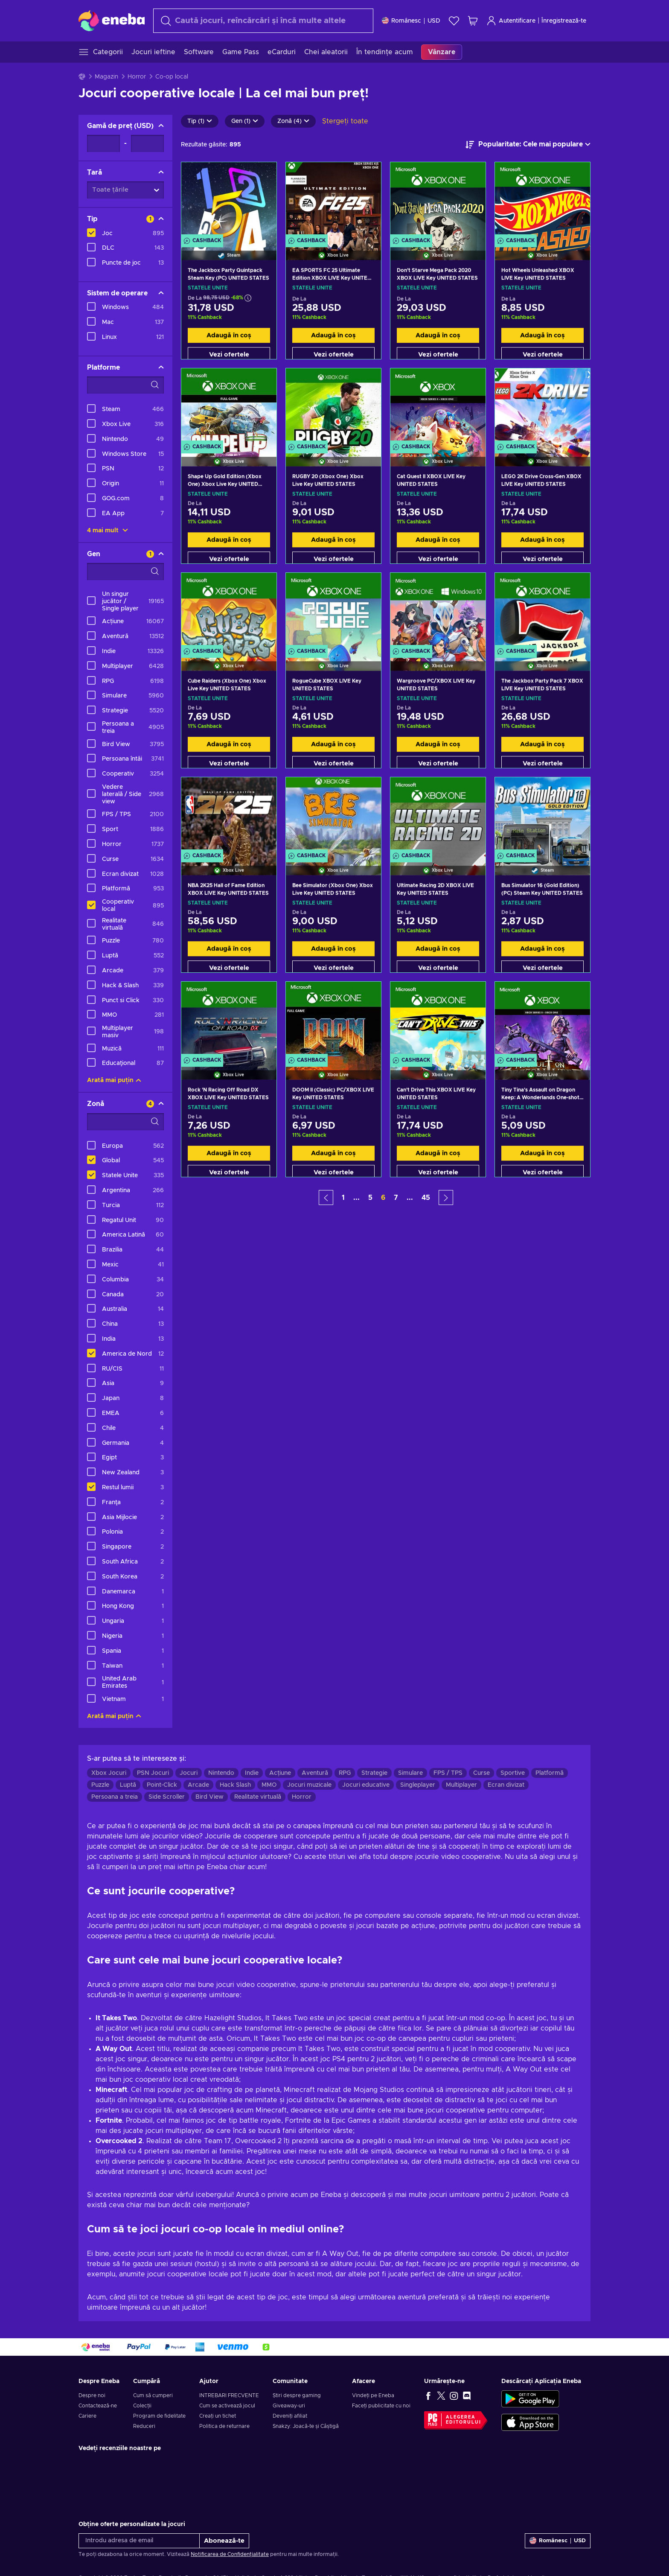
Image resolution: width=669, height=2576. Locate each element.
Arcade (198, 1785)
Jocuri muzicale (309, 1785)
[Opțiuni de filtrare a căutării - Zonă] (125, 1121)
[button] (326, 1197)
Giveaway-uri (289, 2405)
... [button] (356, 1197)
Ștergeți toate (345, 121)
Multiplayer (461, 1785)
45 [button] (426, 1197)
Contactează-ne (98, 2405)
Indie (252, 1773)
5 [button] (370, 1197)
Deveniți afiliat (290, 2415)
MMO (269, 1785)
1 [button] (343, 1197)
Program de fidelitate (159, 2415)
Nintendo (221, 1773)
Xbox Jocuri (108, 1773)
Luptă (128, 1785)
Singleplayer (417, 1785)
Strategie (374, 1773)
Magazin (106, 77)
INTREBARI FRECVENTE (229, 2395)
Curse (481, 1773)
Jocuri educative (366, 1785)
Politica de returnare (224, 2426)
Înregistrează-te (563, 21)
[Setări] (411, 20)
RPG (345, 1773)
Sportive (512, 1773)
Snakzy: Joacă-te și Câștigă (306, 2426)
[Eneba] (112, 20)
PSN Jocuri (153, 1773)
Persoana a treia (114, 1797)
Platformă (549, 1773)
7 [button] (396, 1197)
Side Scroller (166, 1797)
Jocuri (189, 1773)
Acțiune (280, 1773)
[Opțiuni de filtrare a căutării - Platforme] (125, 385)
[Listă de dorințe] (454, 21)
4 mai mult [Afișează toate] (107, 531)
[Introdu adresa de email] (139, 2540)
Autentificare (510, 20)
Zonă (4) (293, 121)
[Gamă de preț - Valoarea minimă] (103, 143)
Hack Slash (235, 1785)
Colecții (142, 2405)
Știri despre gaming (297, 2395)
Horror (137, 77)
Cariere (87, 2415)
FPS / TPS (447, 1773)
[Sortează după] (528, 144)
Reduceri (144, 2426)
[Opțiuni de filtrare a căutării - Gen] (125, 571)
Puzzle (100, 1785)
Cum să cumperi (153, 2395)
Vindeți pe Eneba (373, 2395)
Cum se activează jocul (227, 2405)
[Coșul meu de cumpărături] (472, 21)
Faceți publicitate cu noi (381, 2405)
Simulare (410, 1773)
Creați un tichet (217, 2415)
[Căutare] (263, 20)
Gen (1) (244, 121)
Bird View (209, 1797)
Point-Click (162, 1785)
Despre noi (92, 2395)
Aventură (315, 1773)
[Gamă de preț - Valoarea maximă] (147, 143)
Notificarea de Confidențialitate (230, 2554)
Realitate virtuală (257, 1797)
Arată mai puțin (114, 1080)
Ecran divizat (506, 1785)
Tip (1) (199, 121)
